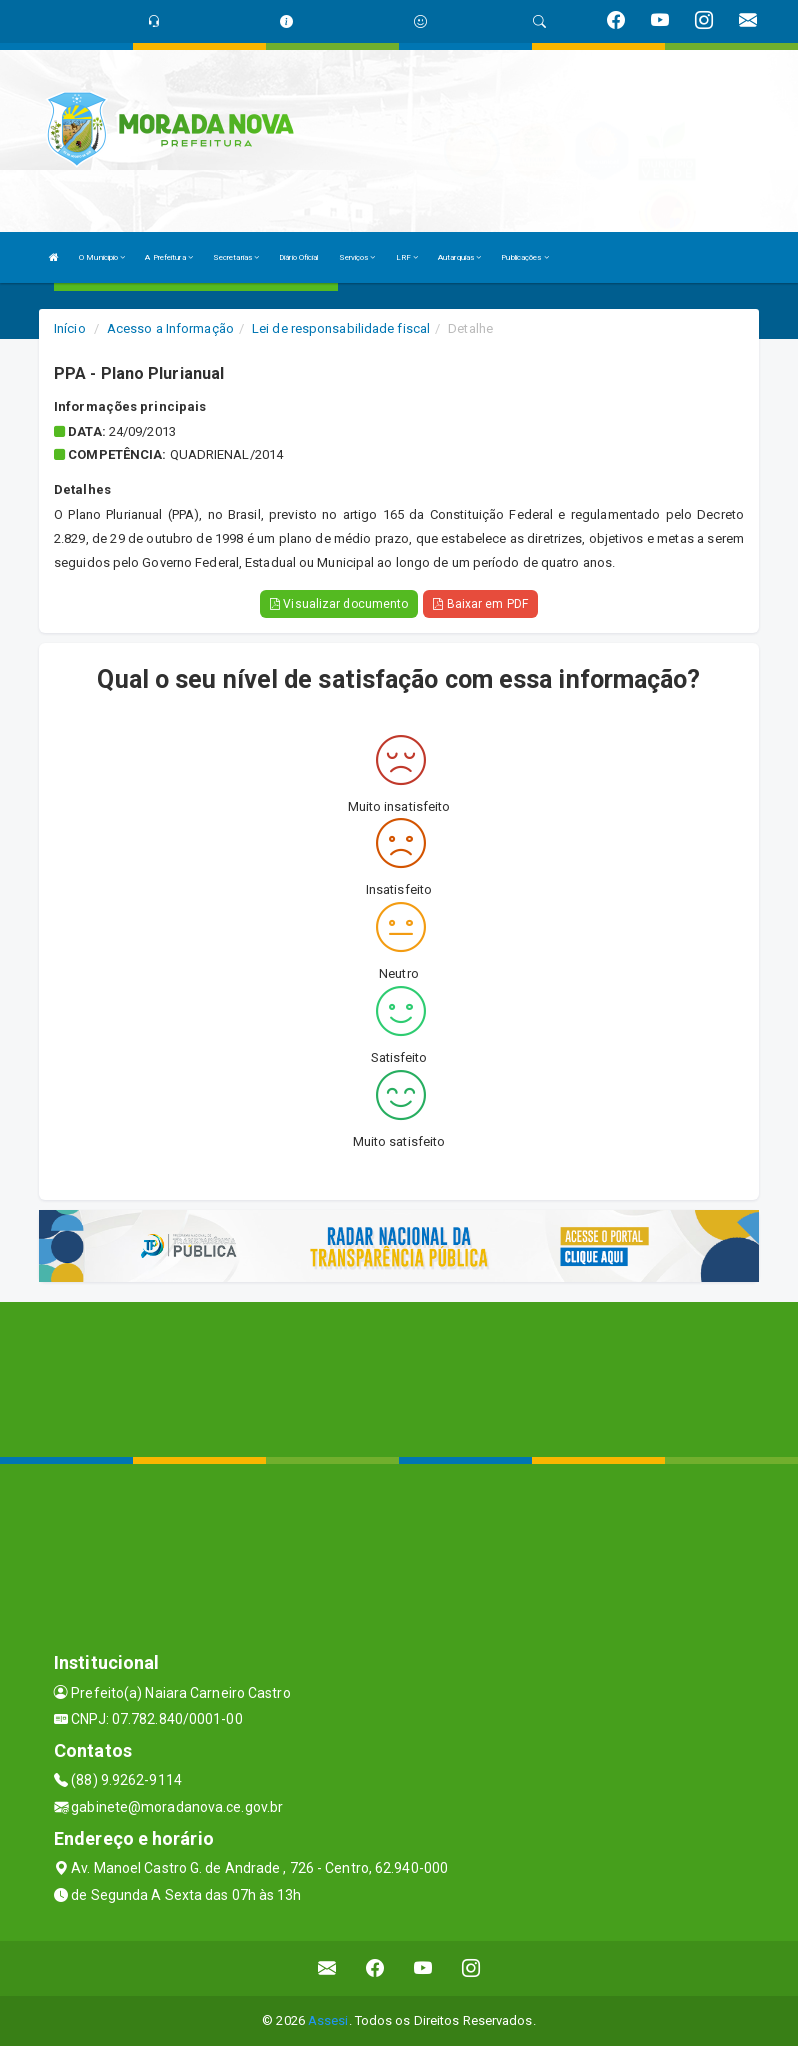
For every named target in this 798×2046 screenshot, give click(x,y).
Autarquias (459, 257)
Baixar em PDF (480, 604)
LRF (407, 257)
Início (70, 328)
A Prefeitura (168, 257)
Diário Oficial (298, 257)
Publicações (524, 257)
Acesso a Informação (170, 328)
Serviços (357, 257)
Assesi (328, 2020)
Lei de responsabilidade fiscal (341, 328)
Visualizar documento (339, 604)
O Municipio (102, 257)
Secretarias (236, 257)
